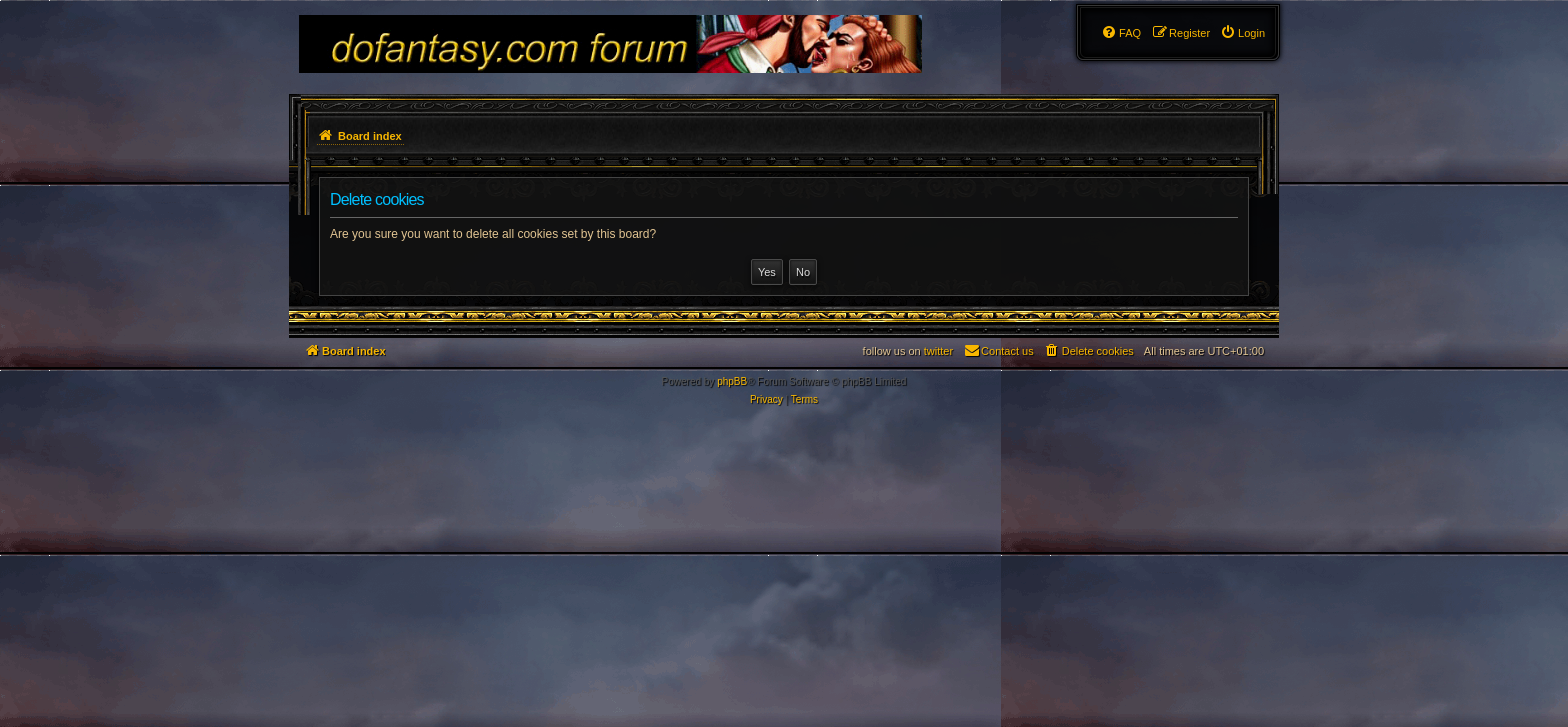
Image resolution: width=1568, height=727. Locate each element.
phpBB (732, 381)
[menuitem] (1242, 33)
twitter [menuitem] (938, 351)
